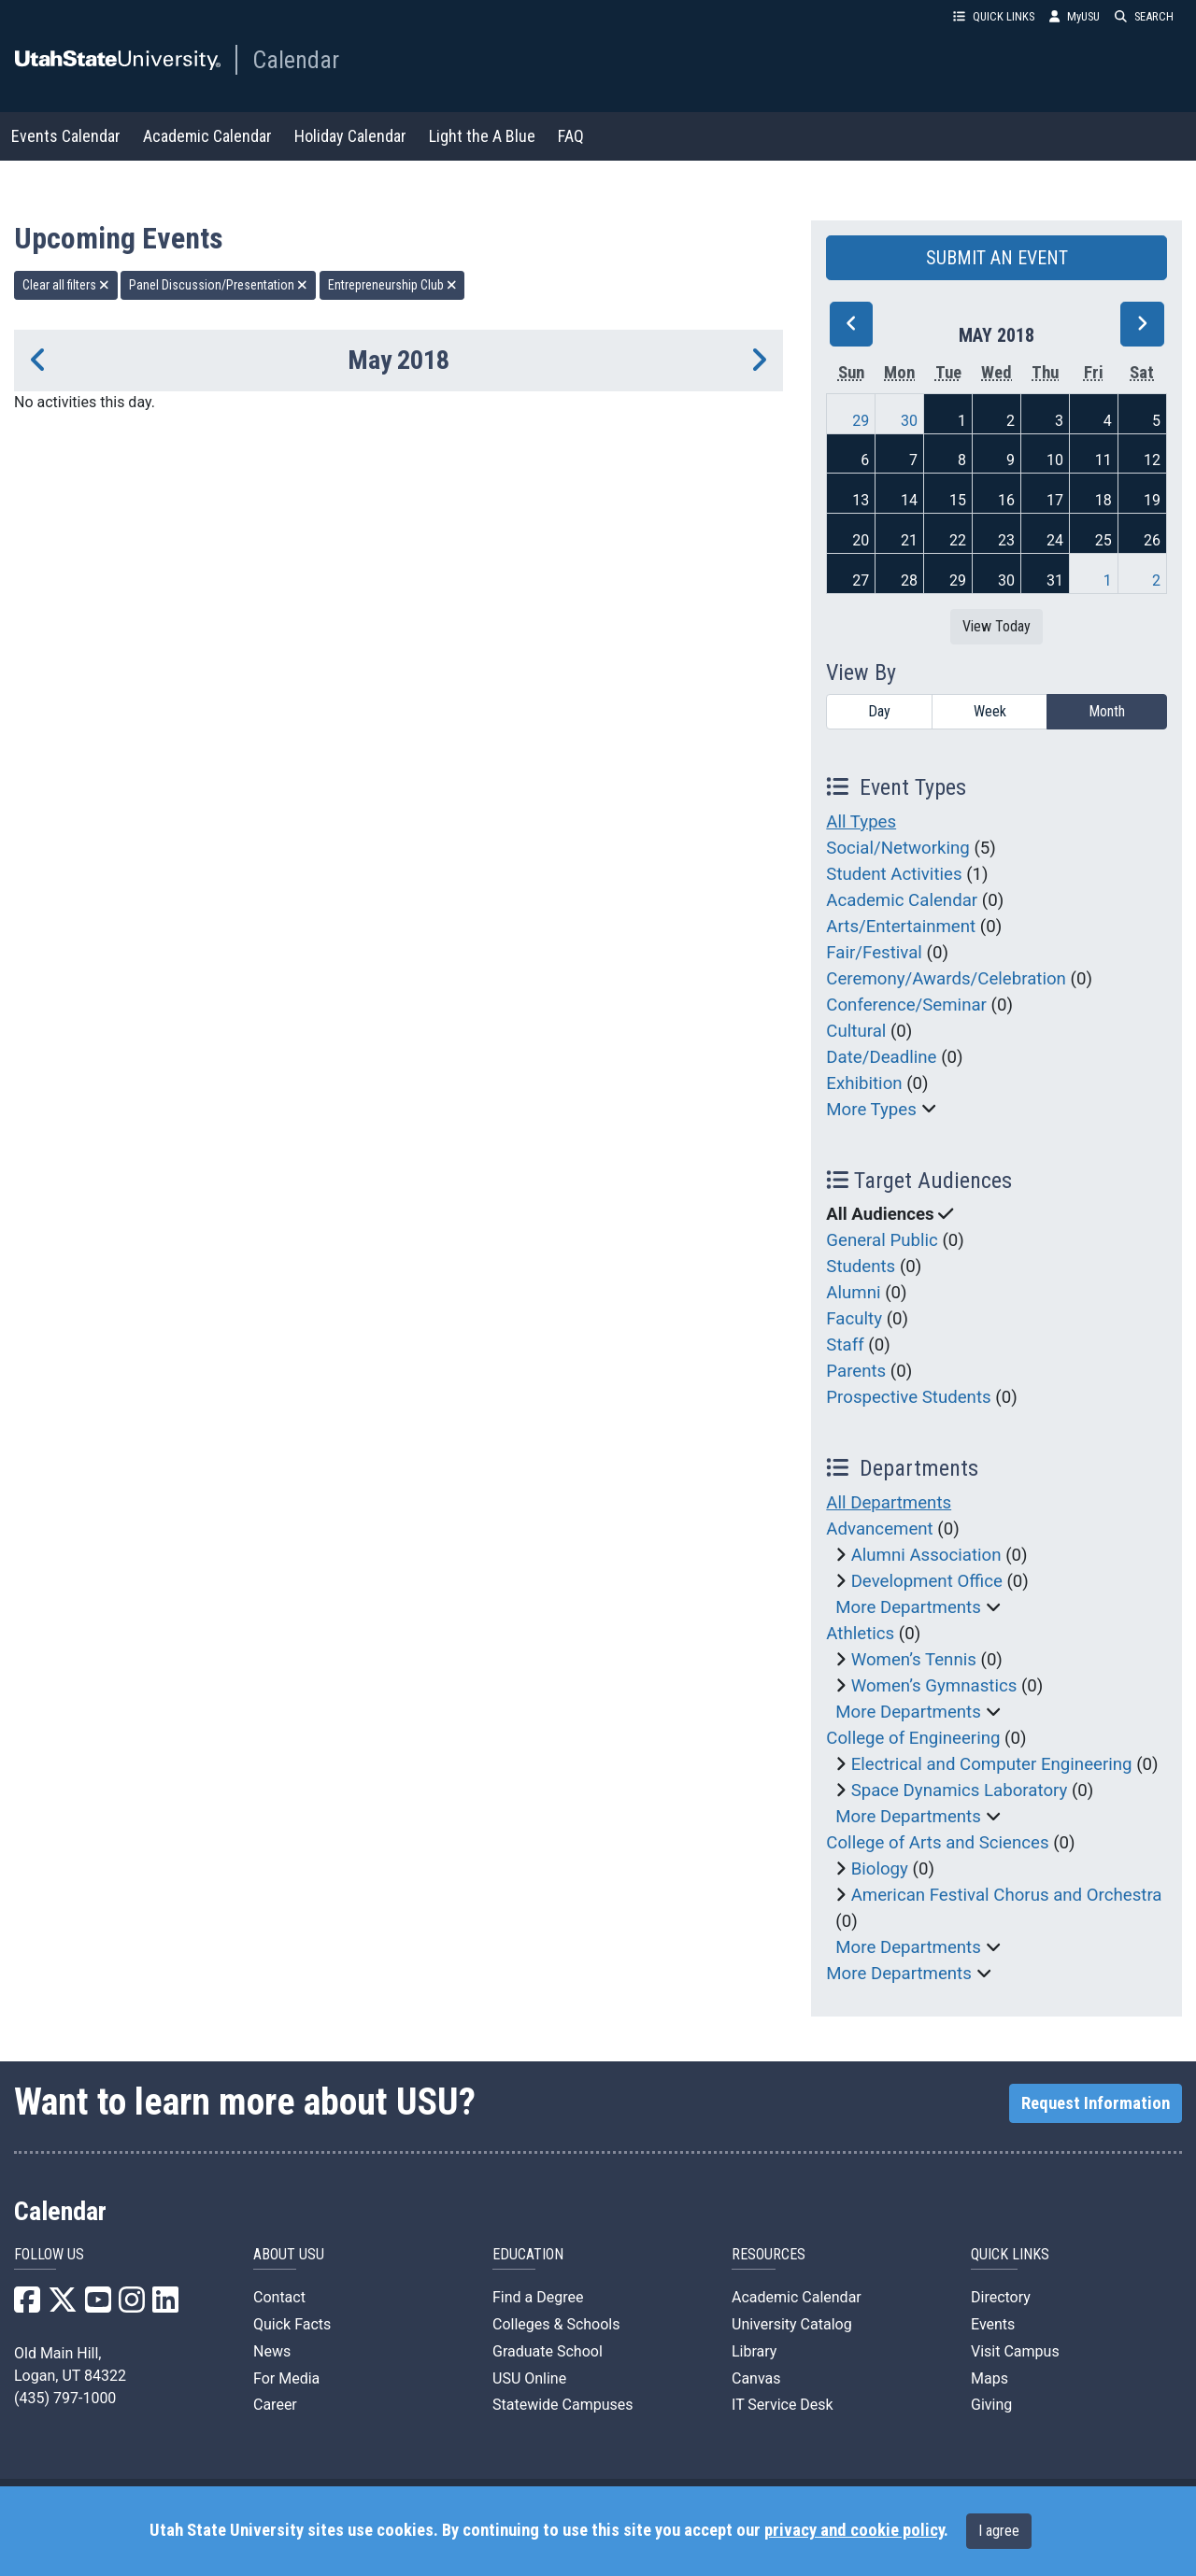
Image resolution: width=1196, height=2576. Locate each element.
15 (957, 500)
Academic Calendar (207, 136)
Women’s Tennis (913, 1659)
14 (909, 500)
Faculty (854, 1319)
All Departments (888, 1503)
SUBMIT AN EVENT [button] (997, 258)
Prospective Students (908, 1397)
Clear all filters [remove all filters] (65, 284)
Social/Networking (897, 848)
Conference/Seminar (906, 1005)
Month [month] (1107, 711)
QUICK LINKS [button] (993, 16)
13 (860, 500)
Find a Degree (537, 2297)
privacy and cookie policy (854, 2530)
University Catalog (792, 2324)
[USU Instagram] (132, 2305)
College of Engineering (913, 1738)
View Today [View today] (996, 626)
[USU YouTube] (98, 2305)
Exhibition (864, 1083)
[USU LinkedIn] (165, 2305)
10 (1054, 460)
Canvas (756, 2378)
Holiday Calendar (350, 136)
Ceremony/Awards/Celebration (946, 979)
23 (1006, 540)
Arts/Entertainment (900, 926)
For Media (286, 2378)
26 (1152, 540)
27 (860, 580)
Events (993, 2324)
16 (1006, 500)
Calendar (295, 60)
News (272, 2351)
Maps (989, 2378)
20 (860, 540)
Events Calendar (66, 136)
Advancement (879, 1529)
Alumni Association (926, 1555)
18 (1103, 500)
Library (754, 2351)
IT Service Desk (782, 2404)
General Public (881, 1240)
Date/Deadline (881, 1057)
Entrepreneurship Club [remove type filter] (392, 284)
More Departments (908, 1607)
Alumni (853, 1292)
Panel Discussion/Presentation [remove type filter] (218, 284)
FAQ (571, 136)
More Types (871, 1109)
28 (909, 580)
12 (1152, 460)
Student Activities (893, 874)
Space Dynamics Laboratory (959, 1790)
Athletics (860, 1633)
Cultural (856, 1031)
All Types (861, 822)
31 (1054, 580)
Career (275, 2404)
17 (1054, 500)
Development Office (927, 1581)
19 (1152, 500)
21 (909, 540)
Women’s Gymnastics (934, 1686)
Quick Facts (292, 2324)
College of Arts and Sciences (937, 1843)
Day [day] (879, 711)
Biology (879, 1869)
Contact (279, 2297)
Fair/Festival (874, 952)
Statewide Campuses (563, 2404)
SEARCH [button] (1144, 16)
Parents (856, 1371)
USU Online (529, 2378)
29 (860, 421)
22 (957, 540)
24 (1054, 540)
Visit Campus (1015, 2351)
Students (860, 1266)
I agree (998, 2531)
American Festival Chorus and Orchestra (1006, 1895)
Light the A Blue (482, 136)
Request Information (1095, 2103)
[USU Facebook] (27, 2305)
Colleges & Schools (556, 2324)
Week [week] (990, 711)
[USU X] (63, 2305)
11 (1103, 460)
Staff (844, 1345)
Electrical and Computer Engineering (991, 1764)
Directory (1001, 2297)
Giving (991, 2404)
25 (1103, 540)
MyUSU (1074, 16)
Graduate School (547, 2351)
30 (909, 421)
